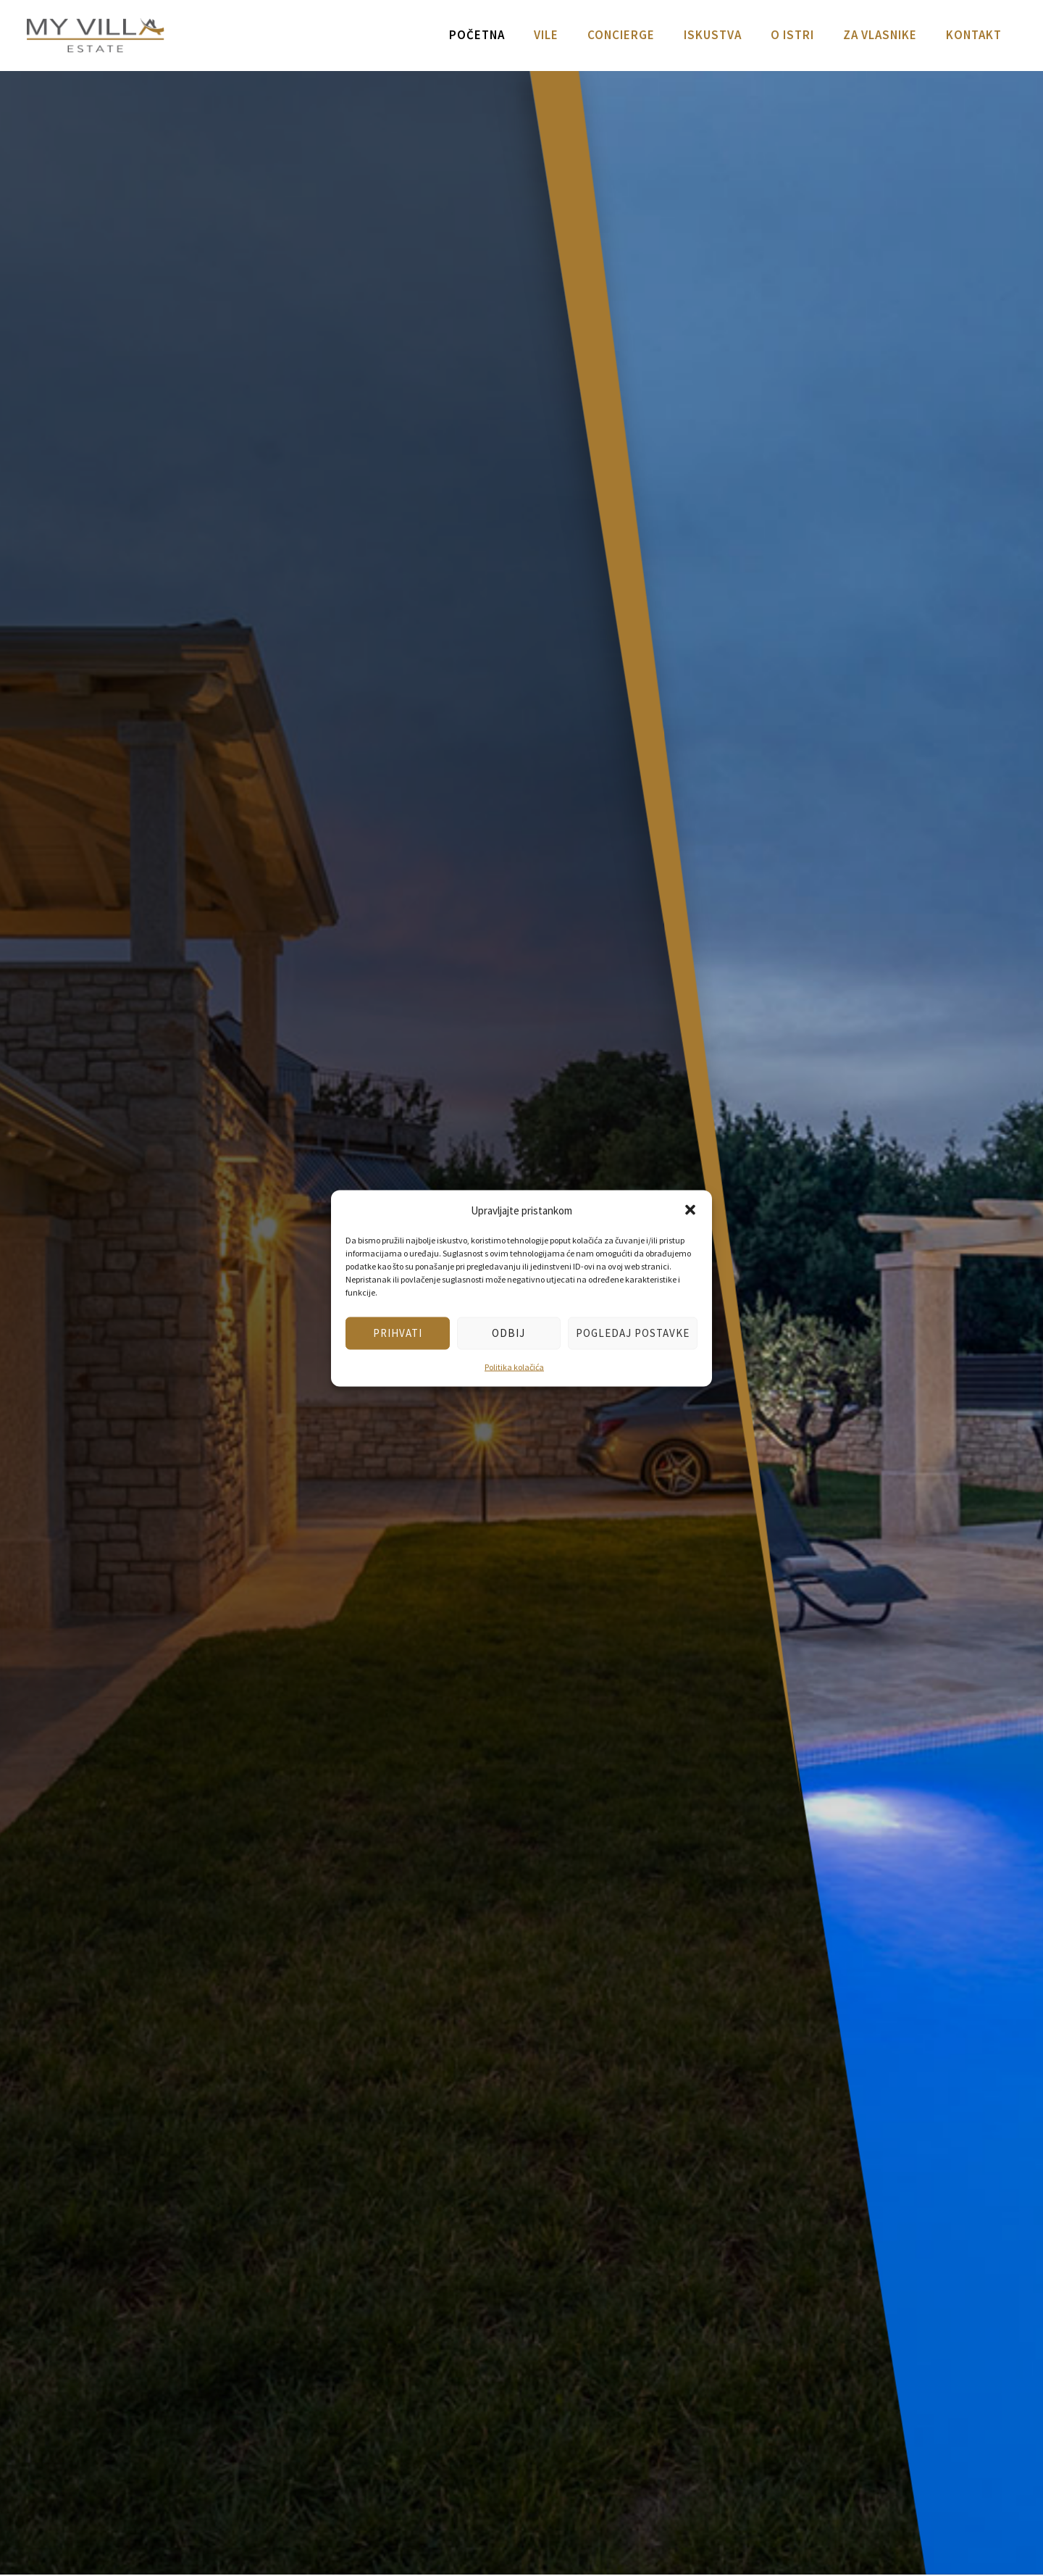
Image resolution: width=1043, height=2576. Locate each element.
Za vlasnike (880, 35)
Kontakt (974, 35)
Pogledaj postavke (633, 1333)
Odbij (508, 1333)
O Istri (792, 35)
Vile (546, 35)
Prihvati (397, 1333)
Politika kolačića (514, 1366)
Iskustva (713, 35)
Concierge (621, 35)
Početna (477, 35)
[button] (690, 1210)
